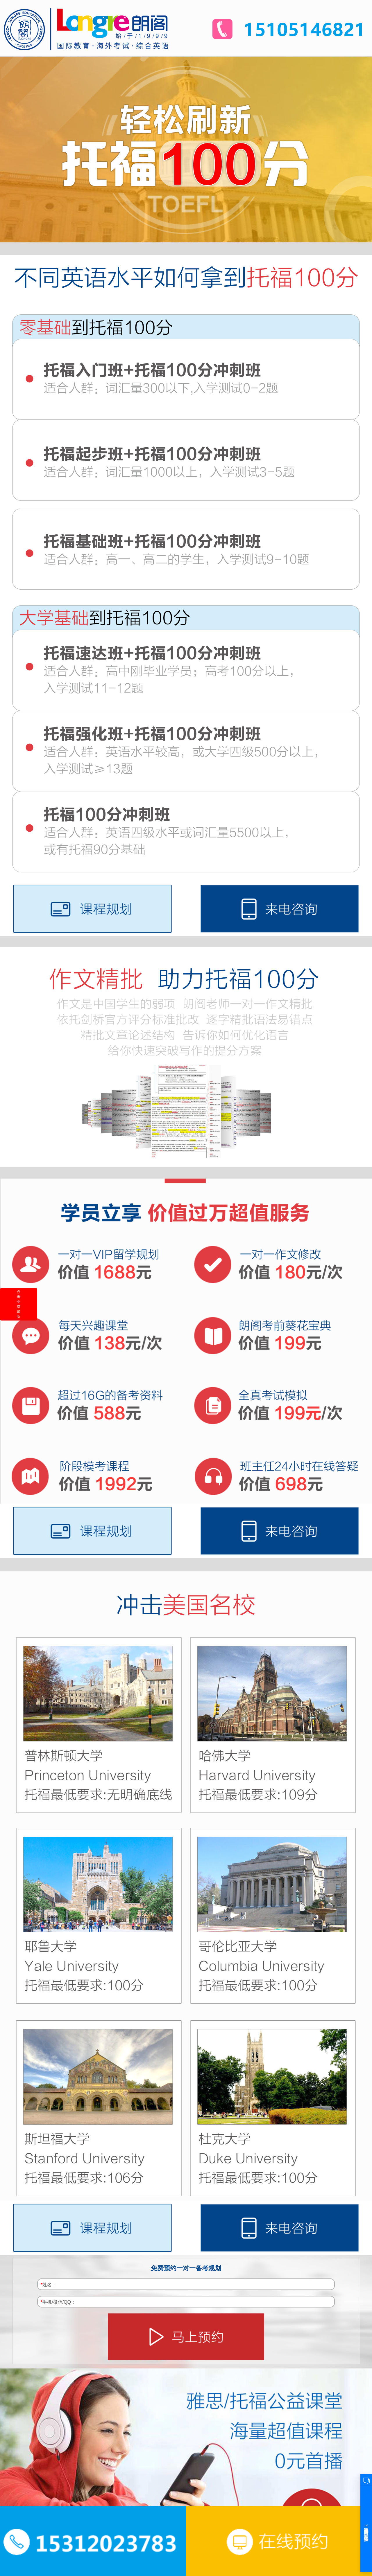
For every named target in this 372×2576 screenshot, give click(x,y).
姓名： (48, 2284)
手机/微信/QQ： (58, 2302)
